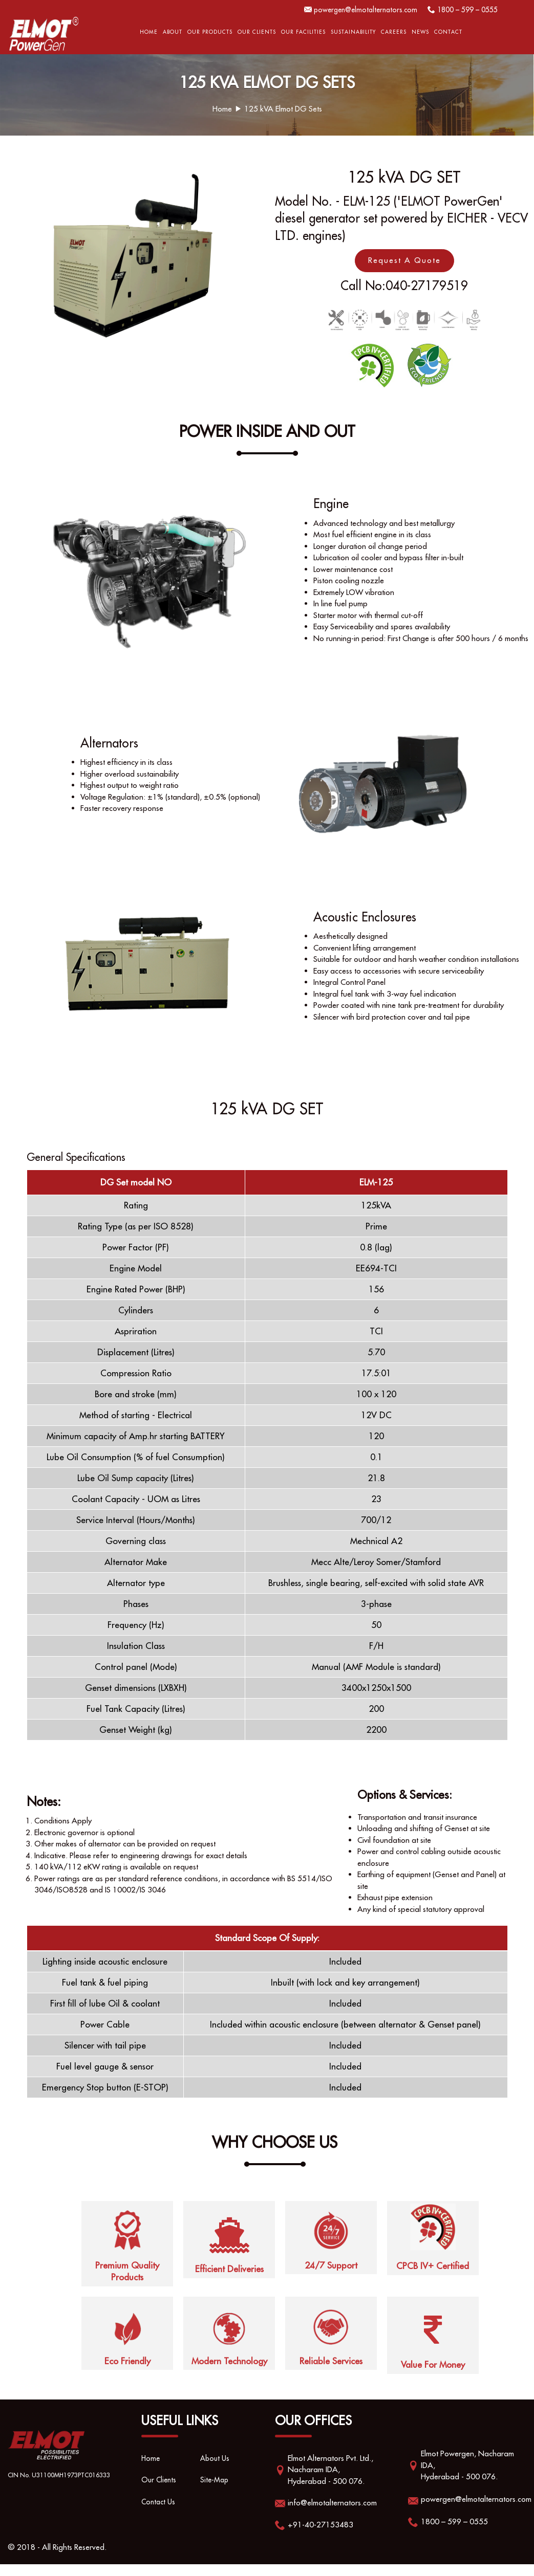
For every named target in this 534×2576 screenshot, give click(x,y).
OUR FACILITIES (303, 32)
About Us (215, 2471)
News (420, 32)
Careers (394, 32)
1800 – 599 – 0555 (464, 9)
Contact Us (159, 2514)
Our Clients (257, 32)
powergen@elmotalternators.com (355, 9)
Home (149, 32)
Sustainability (353, 32)
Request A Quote (404, 260)
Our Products (209, 32)
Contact (448, 32)
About (172, 32)
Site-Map (215, 2493)
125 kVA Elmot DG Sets (283, 109)
